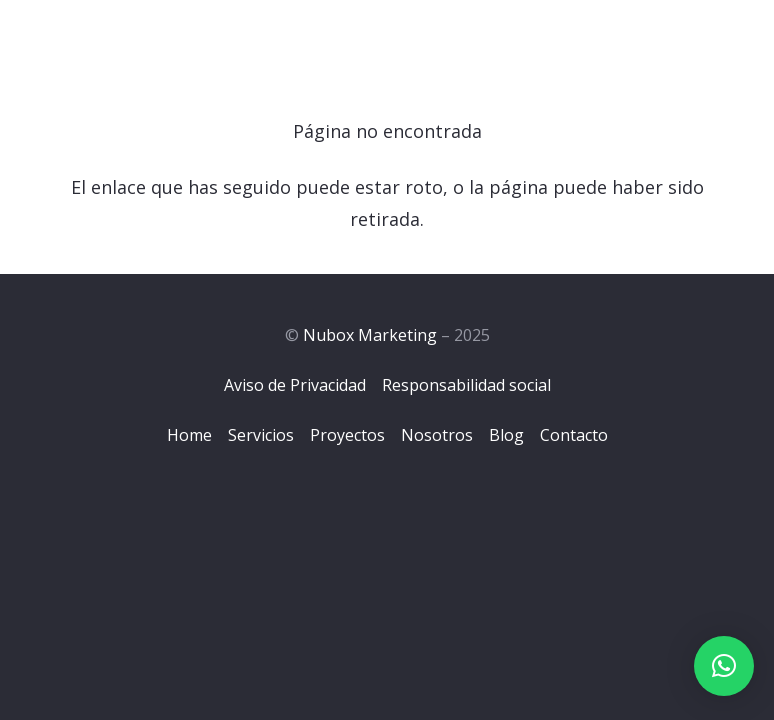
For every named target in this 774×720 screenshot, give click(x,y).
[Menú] (589, 40)
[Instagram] (703, 40)
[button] (724, 666)
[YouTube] (752, 39)
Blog (506, 435)
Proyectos (347, 435)
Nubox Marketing (370, 335)
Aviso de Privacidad (295, 385)
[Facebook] (678, 39)
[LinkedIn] (728, 39)
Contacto (574, 435)
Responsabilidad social (466, 385)
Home (189, 435)
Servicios (261, 435)
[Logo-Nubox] (118, 40)
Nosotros (437, 435)
